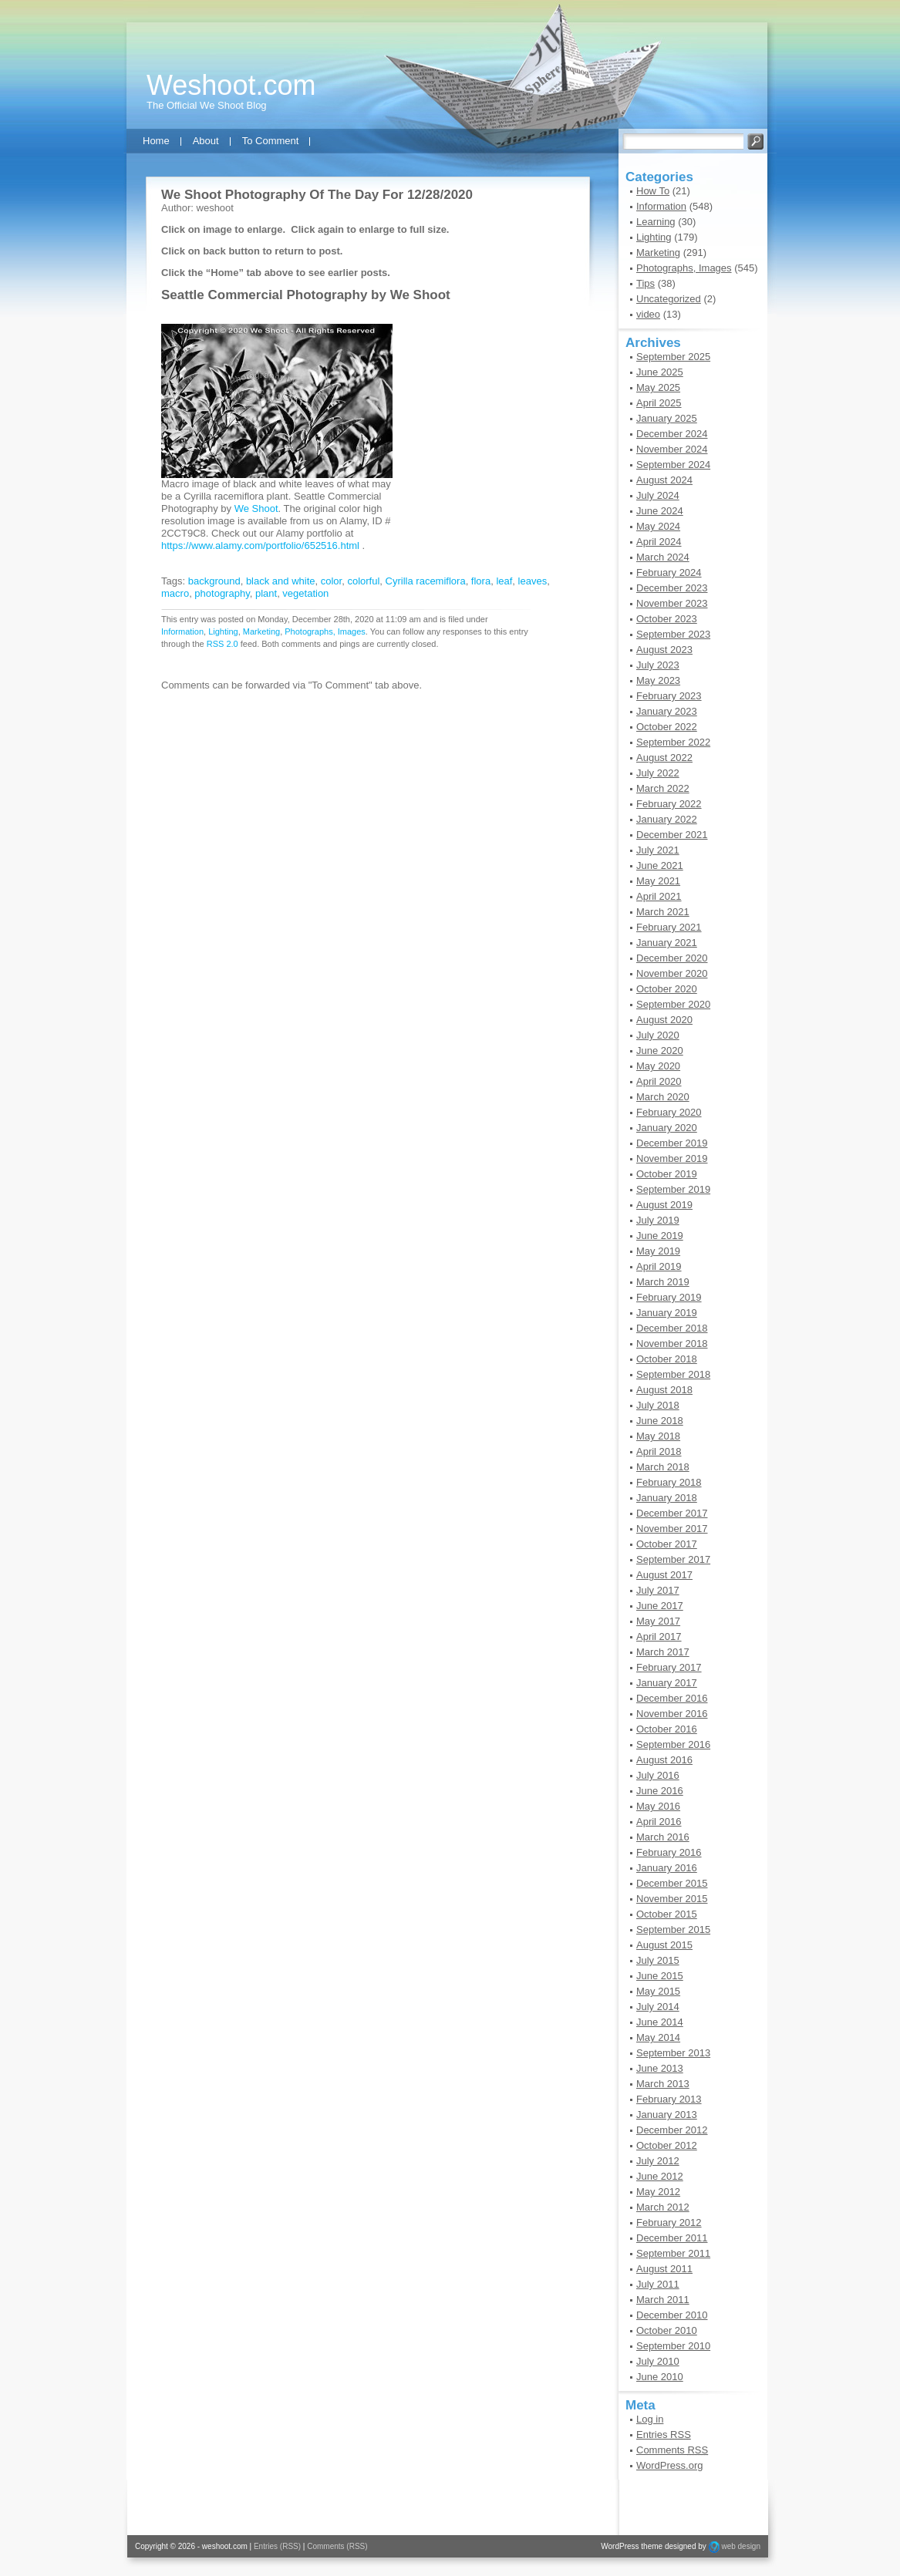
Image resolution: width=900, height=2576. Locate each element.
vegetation (305, 593)
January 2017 (666, 1683)
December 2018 (672, 1328)
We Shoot (420, 295)
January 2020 (666, 1127)
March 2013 (662, 2083)
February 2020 (669, 1112)
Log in (649, 2419)
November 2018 (672, 1343)
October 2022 (666, 726)
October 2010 (666, 2330)
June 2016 (659, 1790)
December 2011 (672, 2238)
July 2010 (657, 2361)
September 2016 (673, 1744)
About (206, 140)
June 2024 (659, 511)
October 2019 (666, 1174)
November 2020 (672, 973)
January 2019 (666, 1312)
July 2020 (657, 1035)
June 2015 (659, 1976)
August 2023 (664, 649)
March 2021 (662, 912)
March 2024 (662, 557)
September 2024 (673, 464)
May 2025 (658, 387)
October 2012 (666, 2145)
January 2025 (666, 418)
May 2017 (658, 1621)
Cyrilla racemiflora (426, 581)
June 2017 (659, 1605)
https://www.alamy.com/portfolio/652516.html (260, 545)
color (331, 581)
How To (652, 191)
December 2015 (672, 1883)
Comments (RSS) (337, 2546)
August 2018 (664, 1390)
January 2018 (666, 1498)
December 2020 (672, 958)
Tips (645, 283)
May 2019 (658, 1251)
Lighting (223, 631)
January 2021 (666, 942)
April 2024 (659, 541)
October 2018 (666, 1359)
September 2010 (673, 2346)
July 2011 (657, 2284)
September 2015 (673, 1929)
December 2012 (672, 2130)
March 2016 (662, 1837)
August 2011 (664, 2269)
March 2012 (662, 2207)
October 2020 (666, 989)
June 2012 (659, 2176)
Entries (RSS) (277, 2546)
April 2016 (659, 1821)
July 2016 (657, 1775)
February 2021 (669, 927)
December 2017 (672, 1513)
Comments (672, 2450)
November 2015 (672, 1898)
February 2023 (669, 696)
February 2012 (669, 2222)
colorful (363, 581)
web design (740, 2546)
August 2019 (664, 1205)
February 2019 (669, 1297)
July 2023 (657, 665)
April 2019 (659, 1266)
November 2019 (672, 1158)
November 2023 (672, 603)
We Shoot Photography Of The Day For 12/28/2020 (317, 194)
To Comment (270, 140)
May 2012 (658, 2191)
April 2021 (659, 896)
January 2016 (666, 1868)
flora (480, 581)
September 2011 (673, 2253)
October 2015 (666, 1914)
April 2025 (659, 403)
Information (182, 631)
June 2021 (659, 865)
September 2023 (673, 634)
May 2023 (658, 680)
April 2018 (659, 1451)
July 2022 (657, 773)
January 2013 (666, 2114)
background (214, 581)
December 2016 (672, 1698)
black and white (280, 581)
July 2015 (657, 1960)
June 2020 (659, 1050)
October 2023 (666, 619)
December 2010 (672, 2315)
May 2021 (658, 881)
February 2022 (669, 804)
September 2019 (673, 1189)
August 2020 (664, 1019)
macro (175, 593)
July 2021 (657, 850)
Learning (656, 221)
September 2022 (673, 742)
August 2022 (664, 757)
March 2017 (662, 1652)
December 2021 (672, 834)
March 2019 (662, 1282)
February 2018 (669, 1482)
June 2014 (659, 2022)
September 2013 (673, 2053)
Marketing (261, 631)
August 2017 (664, 1575)
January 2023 (666, 711)
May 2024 (658, 526)
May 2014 (658, 2037)
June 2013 (659, 2068)
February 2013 (669, 2099)
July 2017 (657, 1590)
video (648, 314)
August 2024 (664, 480)
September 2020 (673, 1004)
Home (156, 140)
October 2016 (666, 1729)
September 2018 (673, 1374)
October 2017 (666, 1544)
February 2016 (669, 1852)
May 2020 (658, 1066)
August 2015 (664, 1945)
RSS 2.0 (222, 643)
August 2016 (664, 1760)
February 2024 (669, 572)
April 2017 (659, 1636)
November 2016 (672, 1713)
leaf (504, 581)
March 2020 (662, 1097)
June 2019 (659, 1235)
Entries (663, 2434)
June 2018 (659, 1420)
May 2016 (658, 1806)
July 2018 (657, 1405)
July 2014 (657, 2006)
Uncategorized (668, 299)
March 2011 (662, 2299)
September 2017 (673, 1559)
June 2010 (659, 2376)
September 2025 (673, 356)
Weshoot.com (231, 85)
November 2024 (672, 449)
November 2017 (672, 1528)
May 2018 (658, 1436)
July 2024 (657, 495)
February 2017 (669, 1667)
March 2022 (662, 788)
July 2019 (657, 1220)
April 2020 (659, 1081)
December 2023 (672, 588)
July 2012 (657, 2161)
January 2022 (666, 819)
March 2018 (662, 1467)
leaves (533, 581)
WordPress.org (669, 2465)
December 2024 (672, 433)
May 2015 (658, 1991)
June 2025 (659, 372)
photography (221, 593)
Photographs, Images (325, 631)
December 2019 (672, 1143)
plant (266, 593)
